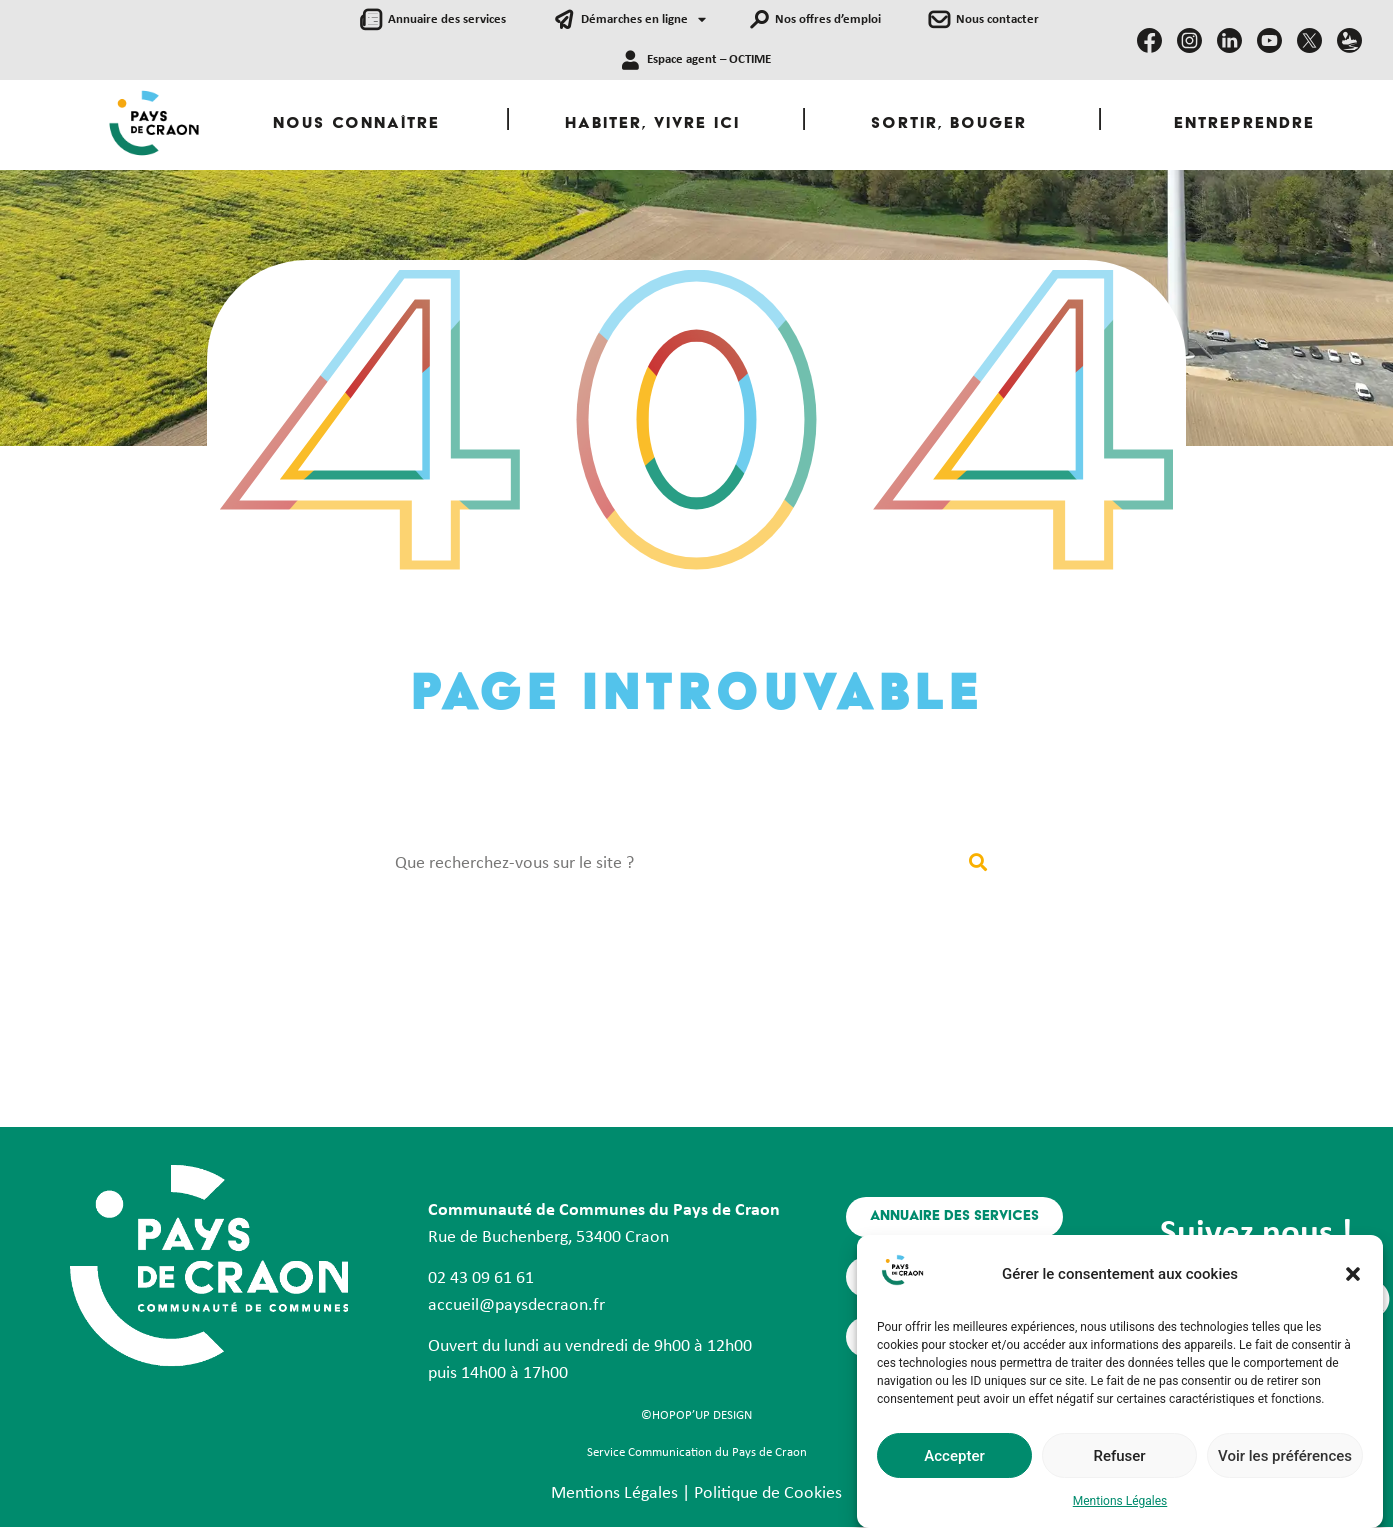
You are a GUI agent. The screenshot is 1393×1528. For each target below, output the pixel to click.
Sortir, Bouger (949, 124)
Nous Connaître (356, 124)
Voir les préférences (1285, 1463)
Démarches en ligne (643, 20)
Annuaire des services (447, 19)
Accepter (954, 1463)
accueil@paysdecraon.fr (516, 1305)
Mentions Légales (1120, 1509)
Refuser (1119, 1463)
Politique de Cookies (768, 1493)
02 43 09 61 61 (481, 1278)
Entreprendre (1244, 124)
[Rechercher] (978, 863)
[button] (1353, 1282)
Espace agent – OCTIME (709, 59)
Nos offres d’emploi (828, 19)
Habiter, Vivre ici (652, 124)
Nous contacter (997, 19)
